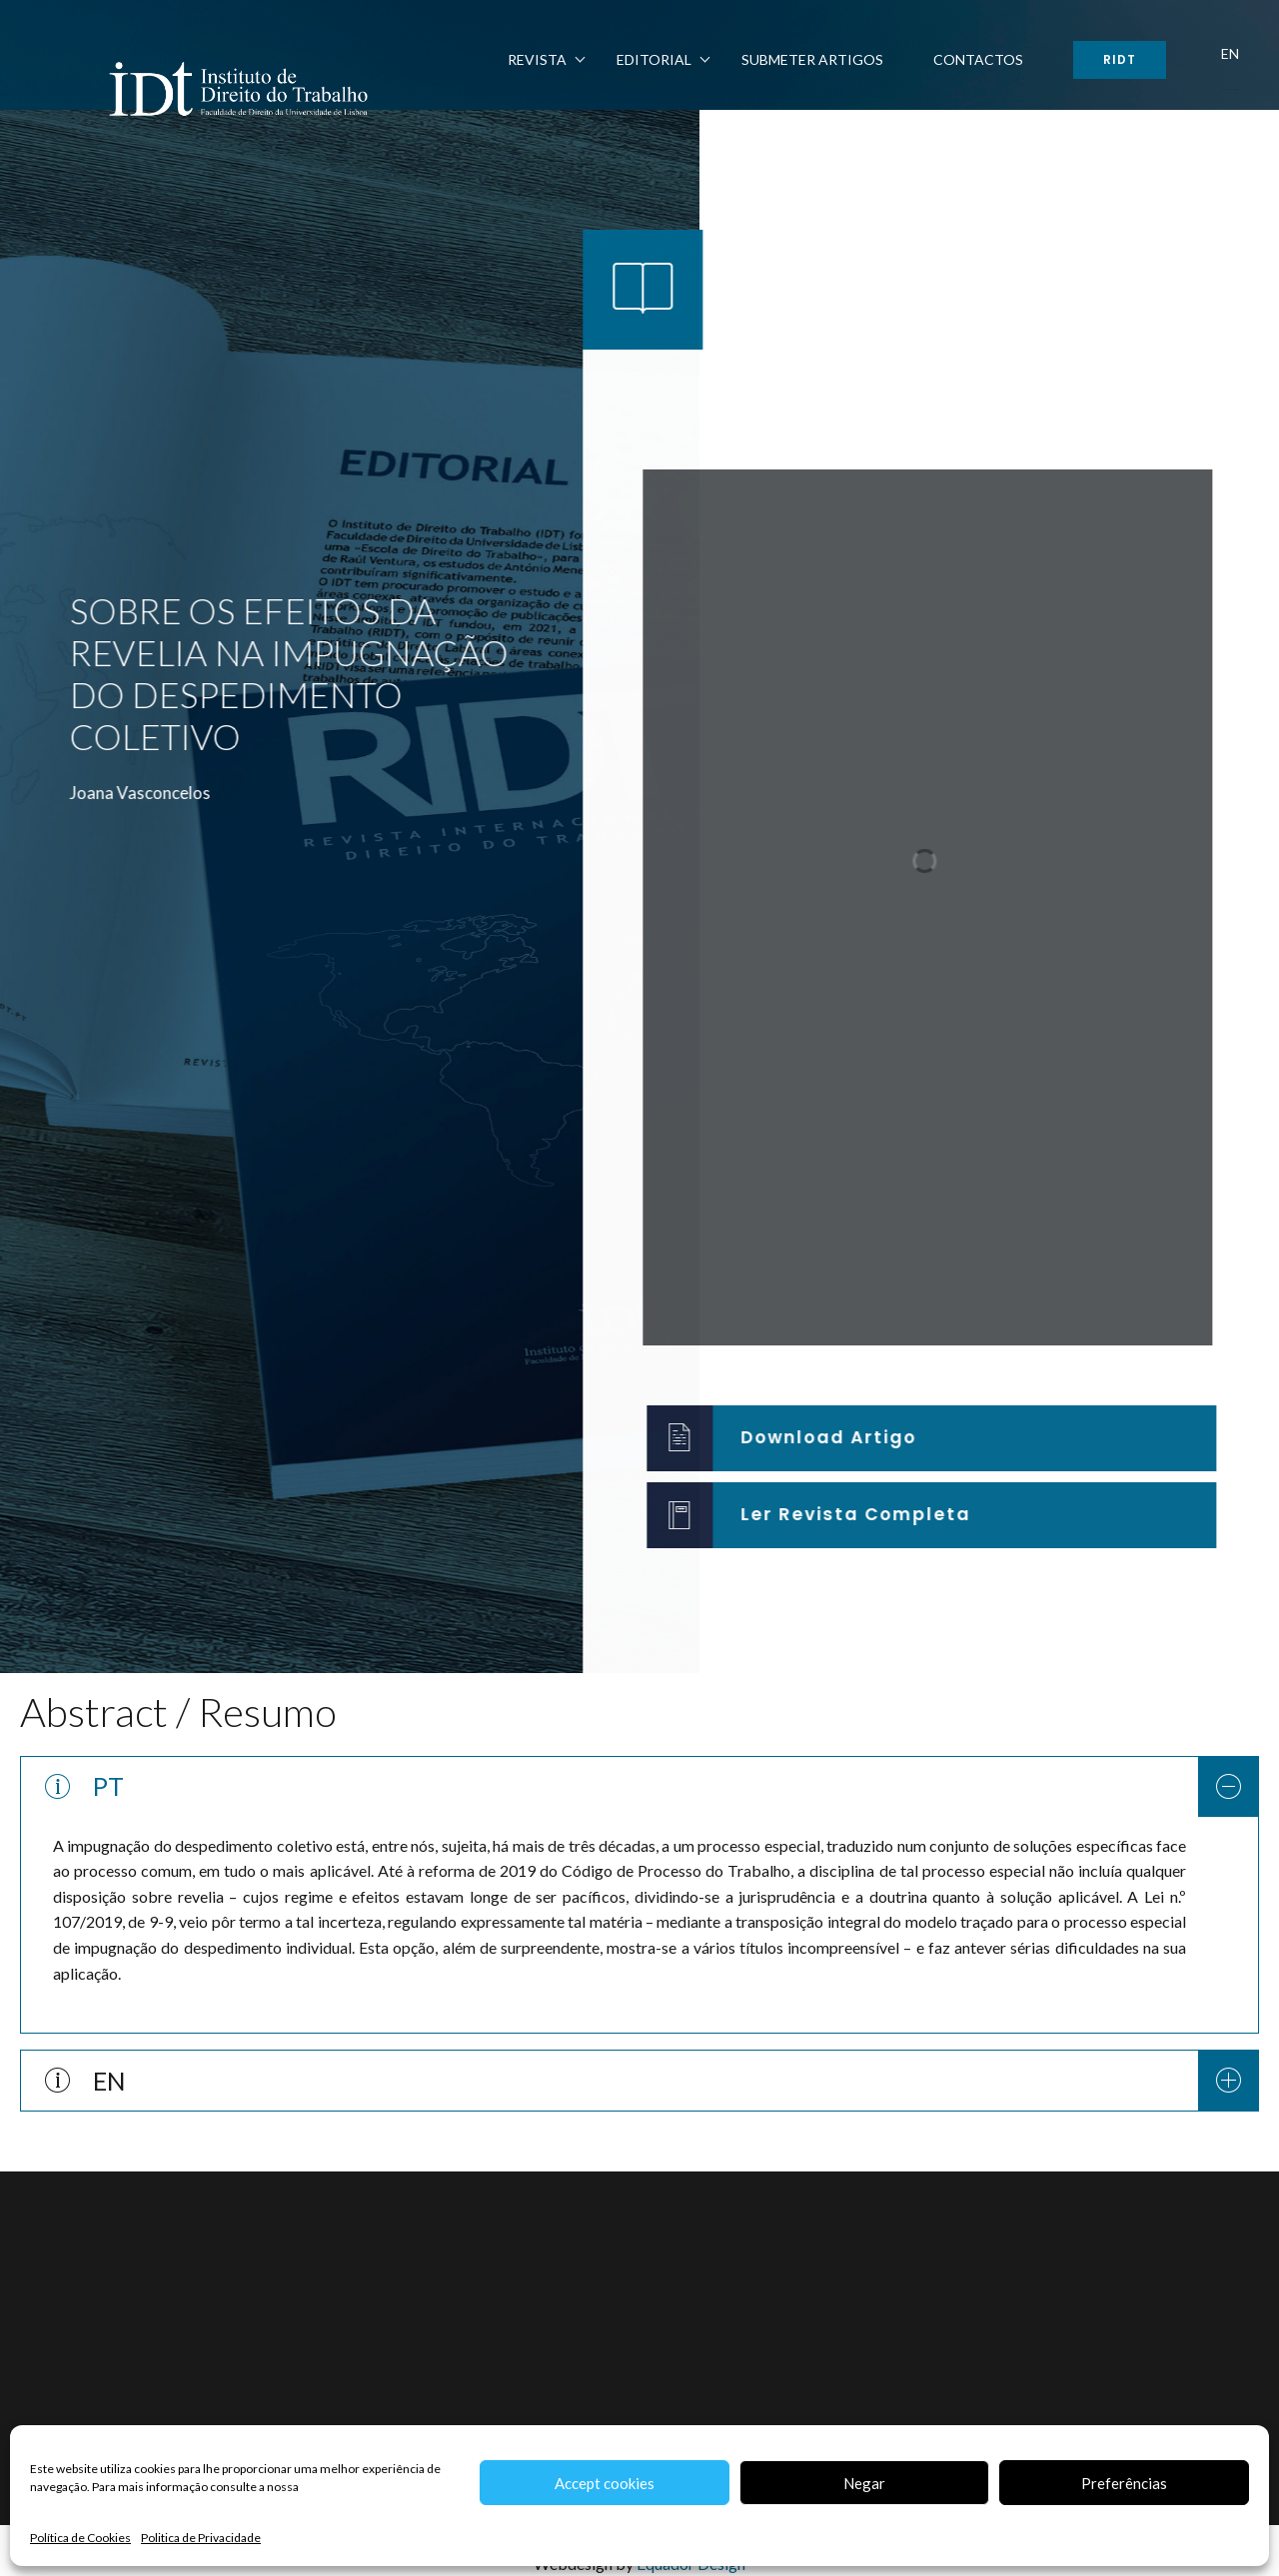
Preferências (1124, 2483)
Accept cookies (604, 2483)
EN (1230, 53)
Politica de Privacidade (201, 2537)
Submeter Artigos (812, 59)
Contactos (978, 59)
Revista (537, 59)
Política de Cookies (80, 2537)
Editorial (654, 59)
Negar (864, 2483)
